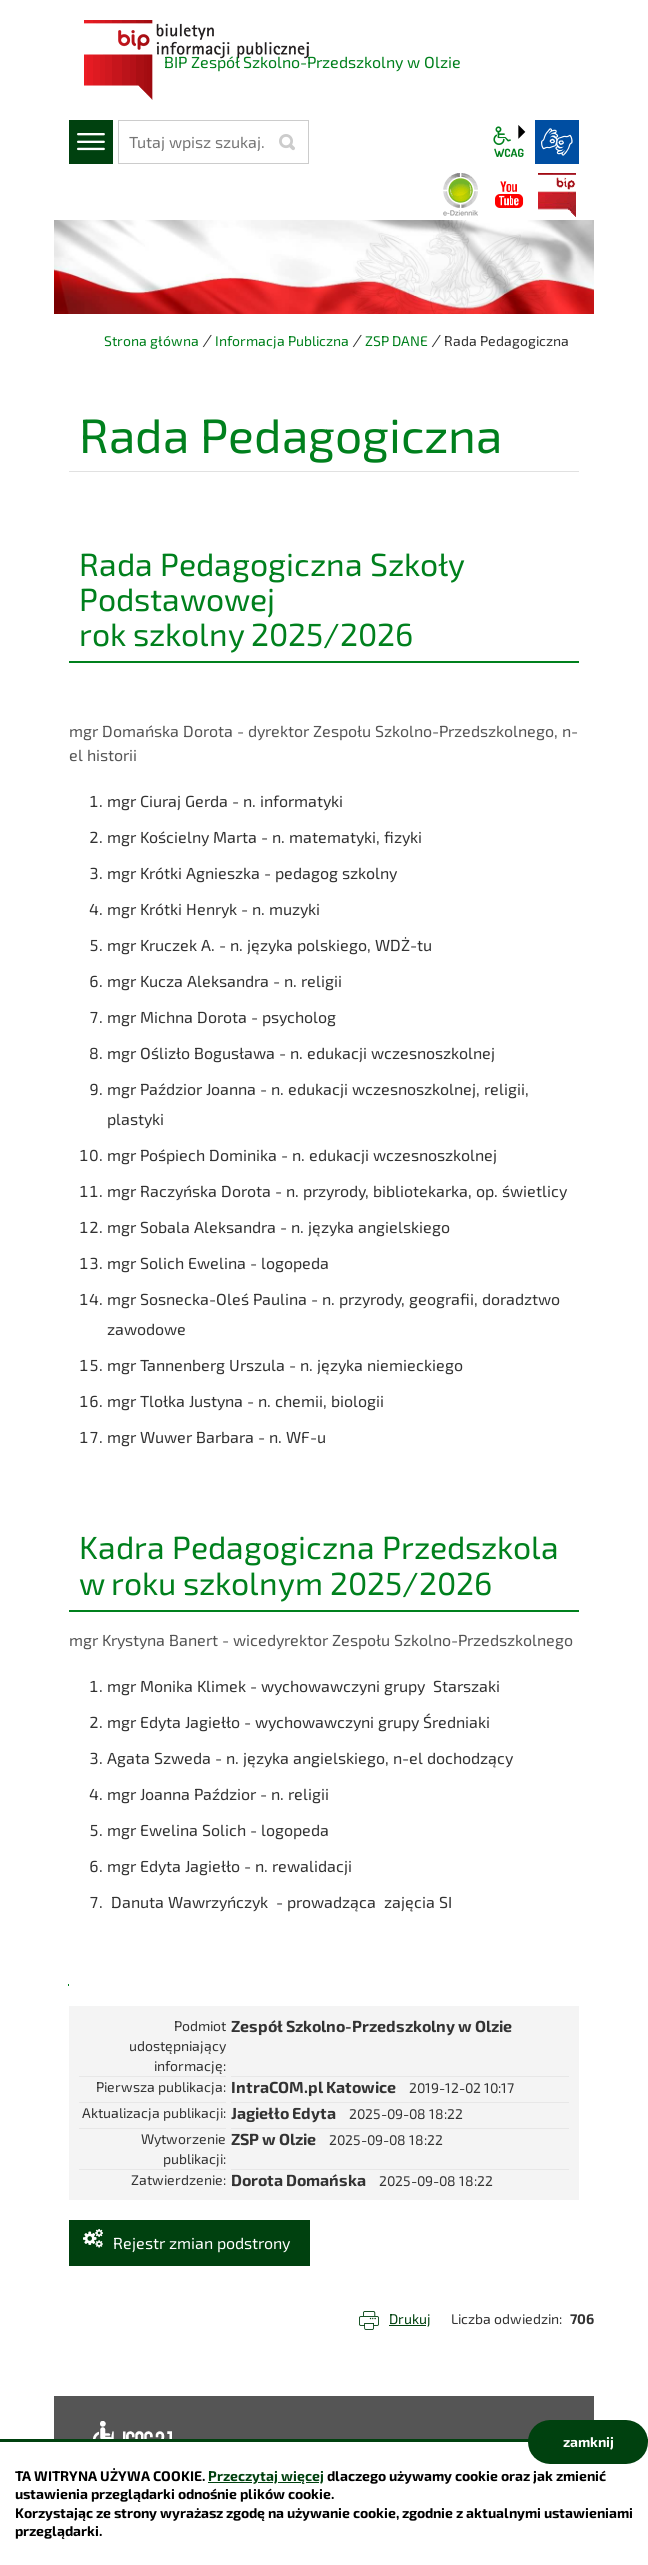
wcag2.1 (509, 142)
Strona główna (151, 340)
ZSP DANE (396, 340)
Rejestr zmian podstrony (201, 2242)
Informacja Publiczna (282, 340)
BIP (557, 195)
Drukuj (410, 2318)
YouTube (509, 195)
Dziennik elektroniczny (461, 195)
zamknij (588, 2441)
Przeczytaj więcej (266, 2475)
